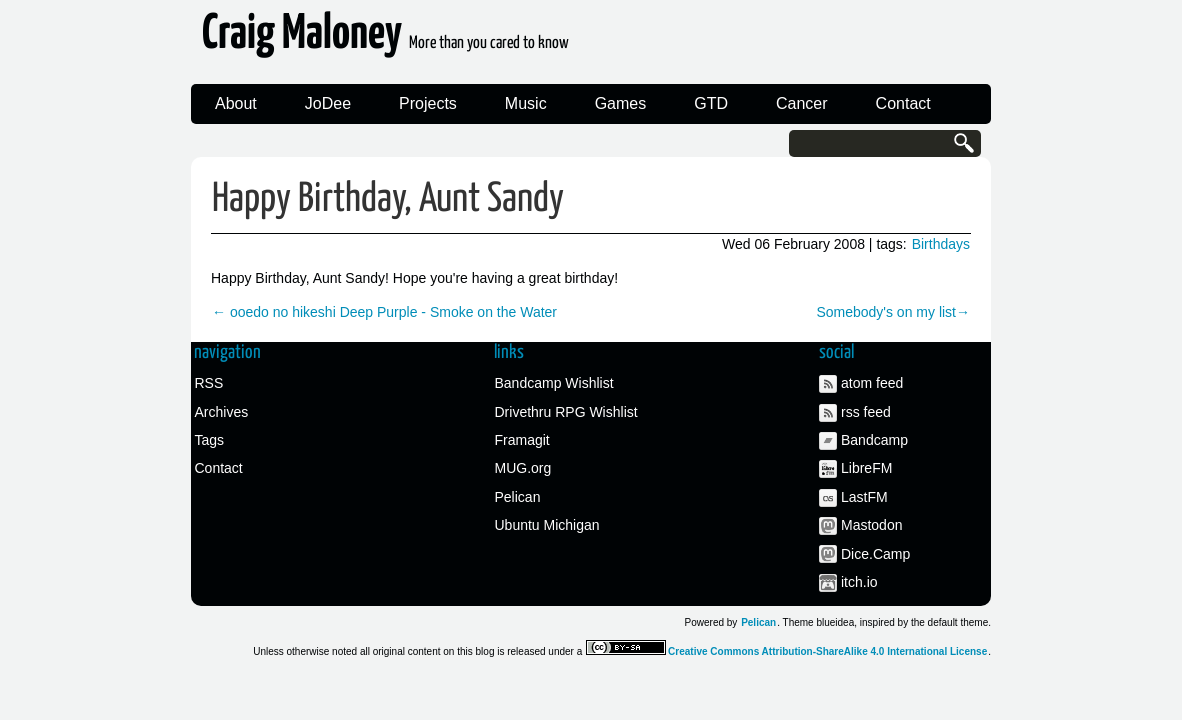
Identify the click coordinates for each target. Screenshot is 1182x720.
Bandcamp (874, 440)
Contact (903, 103)
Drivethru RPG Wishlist (566, 412)
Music (526, 103)
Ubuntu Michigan (547, 525)
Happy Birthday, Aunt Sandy (388, 199)
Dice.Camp (875, 554)
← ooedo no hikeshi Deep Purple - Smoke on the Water (384, 312)
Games (621, 103)
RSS (209, 383)
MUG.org (523, 468)
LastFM (864, 497)
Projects (428, 103)
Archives (222, 412)
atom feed (872, 383)
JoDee (328, 103)
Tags (210, 440)
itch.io (859, 582)
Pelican (518, 497)
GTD (711, 103)
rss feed (866, 412)
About (236, 103)
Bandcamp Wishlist (554, 383)
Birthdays (941, 244)
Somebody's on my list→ (893, 312)
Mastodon (871, 525)
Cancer (802, 103)
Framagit (522, 440)
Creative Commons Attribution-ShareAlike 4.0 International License (827, 651)
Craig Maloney (385, 39)
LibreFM (866, 468)
